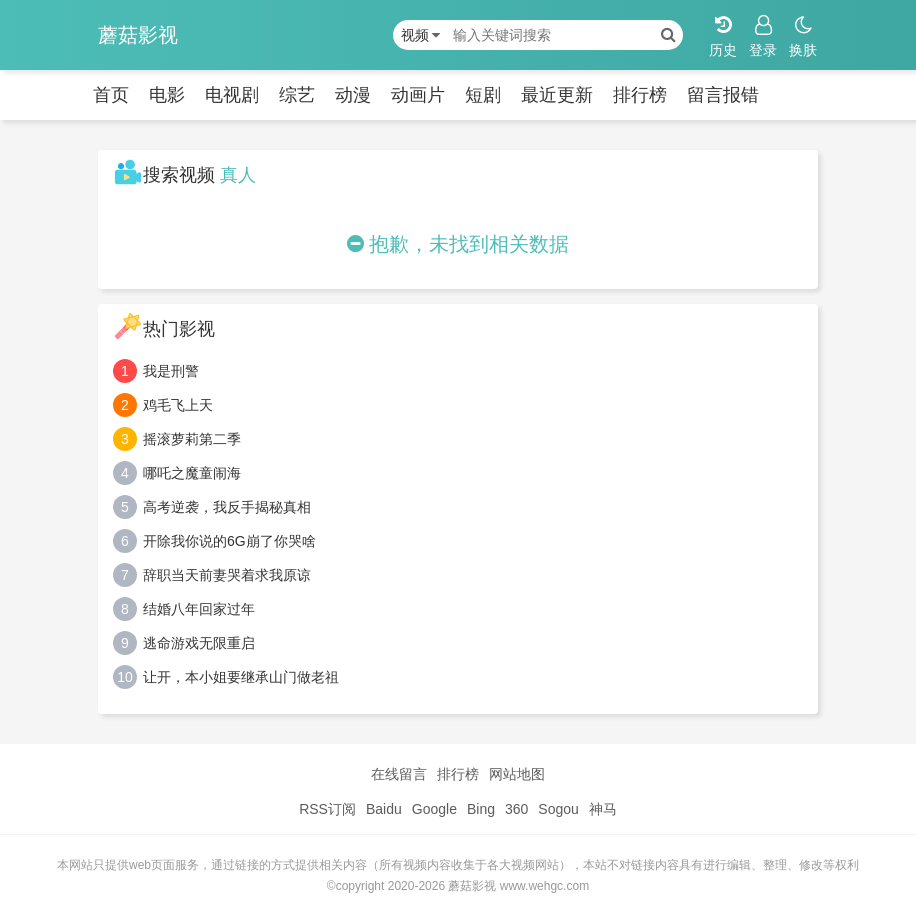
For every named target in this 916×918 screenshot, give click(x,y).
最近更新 (557, 95)
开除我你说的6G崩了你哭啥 (229, 541)
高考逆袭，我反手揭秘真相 (227, 507)
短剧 (483, 95)
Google (434, 809)
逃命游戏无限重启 (199, 643)
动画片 (418, 95)
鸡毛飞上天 (178, 405)
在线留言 (399, 774)
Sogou (558, 809)
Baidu (384, 809)
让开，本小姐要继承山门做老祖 (241, 677)
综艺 (297, 95)
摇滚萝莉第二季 (192, 439)
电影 (167, 95)
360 (516, 809)
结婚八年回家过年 (199, 609)
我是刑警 (171, 371)
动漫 (353, 95)
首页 (111, 95)
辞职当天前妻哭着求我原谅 (227, 575)
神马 (603, 809)
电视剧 (232, 95)
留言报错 (723, 95)
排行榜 (640, 95)
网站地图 (517, 774)
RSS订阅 (327, 809)
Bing (481, 809)
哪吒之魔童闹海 (192, 473)
